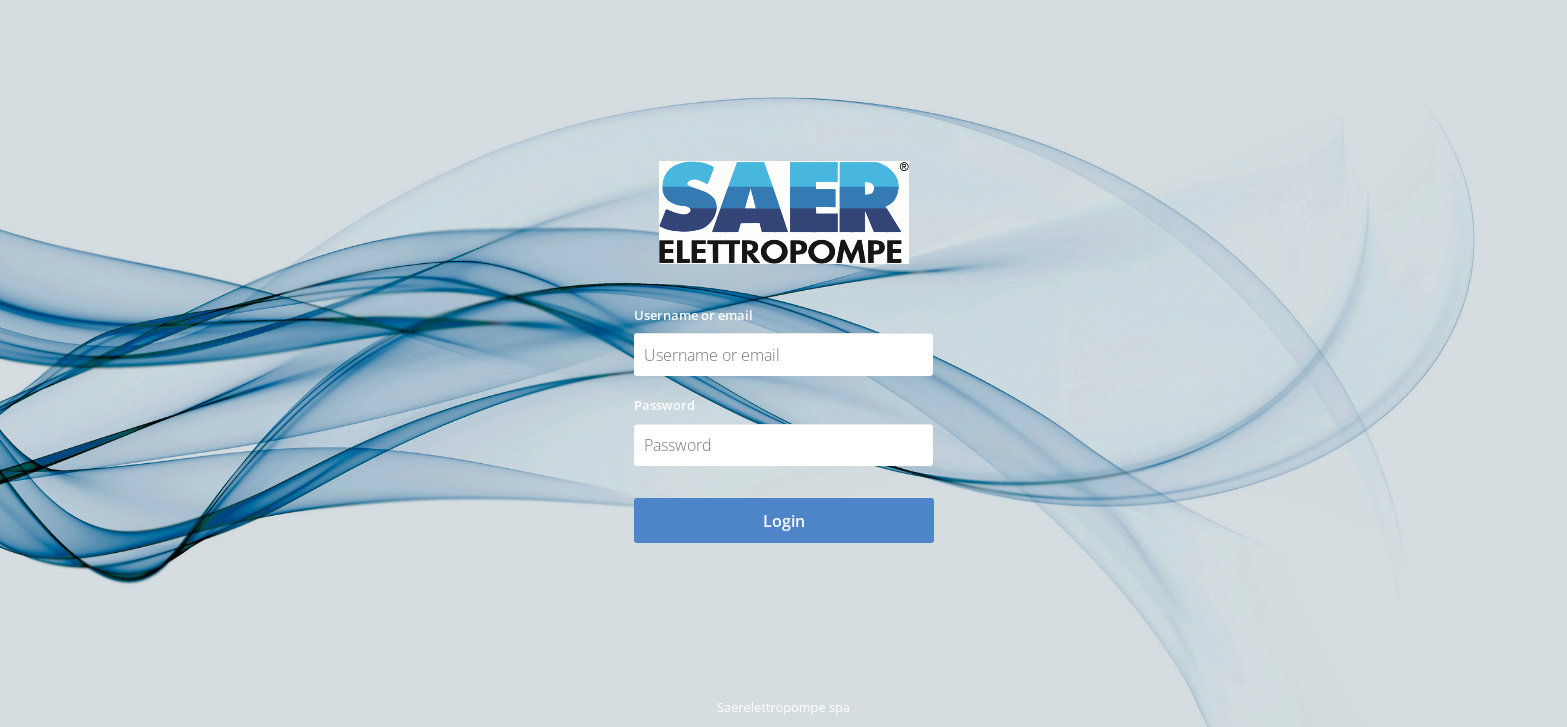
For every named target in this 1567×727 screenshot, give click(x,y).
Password (664, 405)
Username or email (693, 315)
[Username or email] (784, 354)
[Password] (784, 445)
